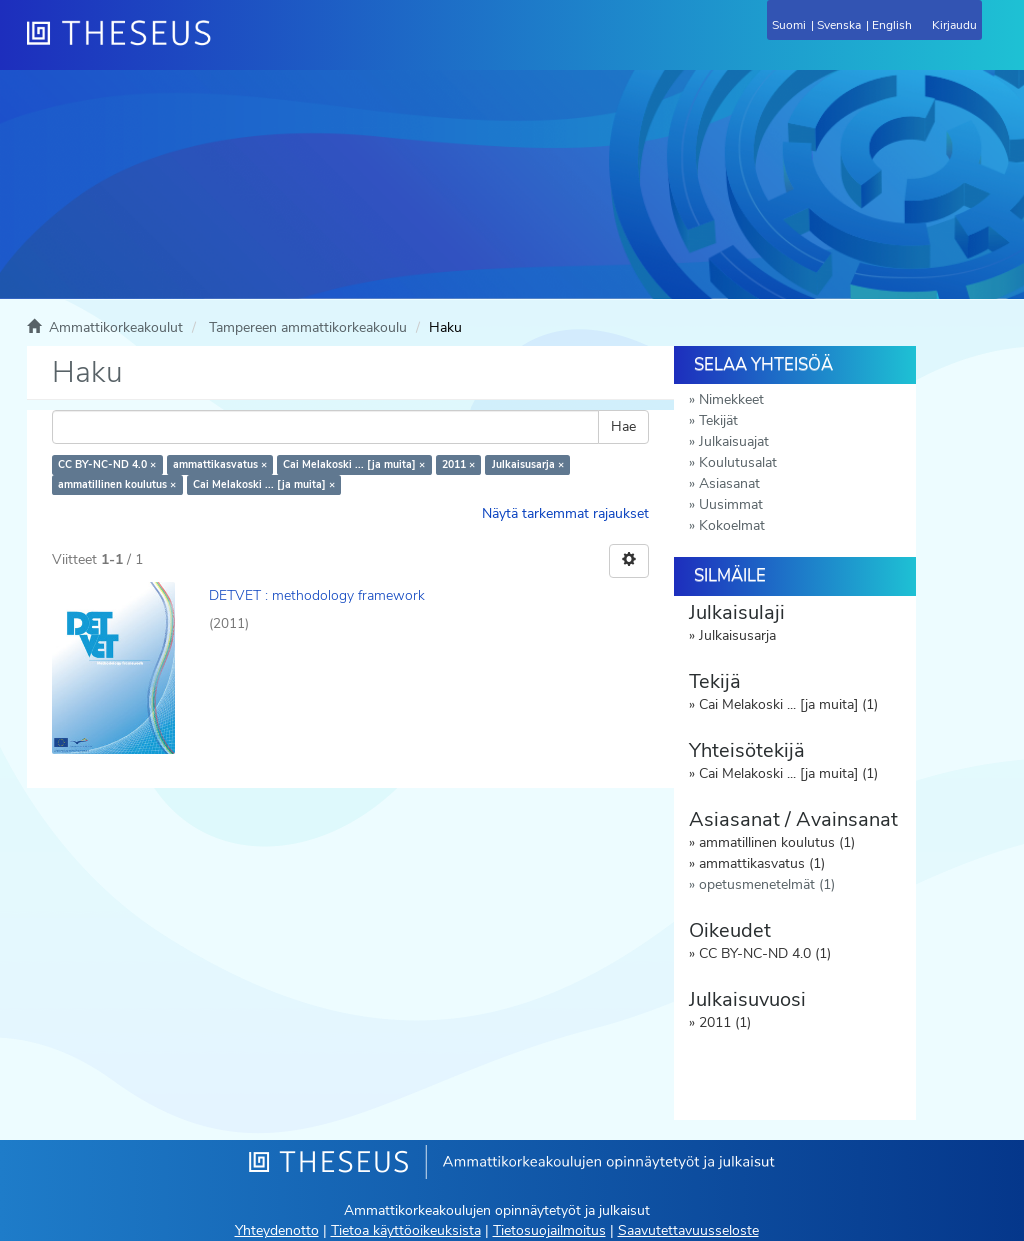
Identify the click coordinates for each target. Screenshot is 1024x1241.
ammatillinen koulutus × (117, 484)
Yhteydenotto (277, 1230)
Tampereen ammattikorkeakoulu (308, 327)
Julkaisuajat (734, 441)
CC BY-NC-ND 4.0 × (107, 464)
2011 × (458, 464)
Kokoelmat (732, 525)
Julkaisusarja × (528, 464)
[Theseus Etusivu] (227, 45)
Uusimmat (731, 504)
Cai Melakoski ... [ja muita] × (354, 464)
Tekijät (718, 420)
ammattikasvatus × (220, 464)
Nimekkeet (731, 399)
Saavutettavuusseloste (688, 1230)
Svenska (839, 25)
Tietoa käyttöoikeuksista (406, 1230)
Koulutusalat (738, 462)
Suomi (789, 25)
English (892, 25)
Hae (623, 426)
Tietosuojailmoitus (549, 1230)
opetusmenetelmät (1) (767, 884)
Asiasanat (729, 483)
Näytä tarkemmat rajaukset (565, 513)
